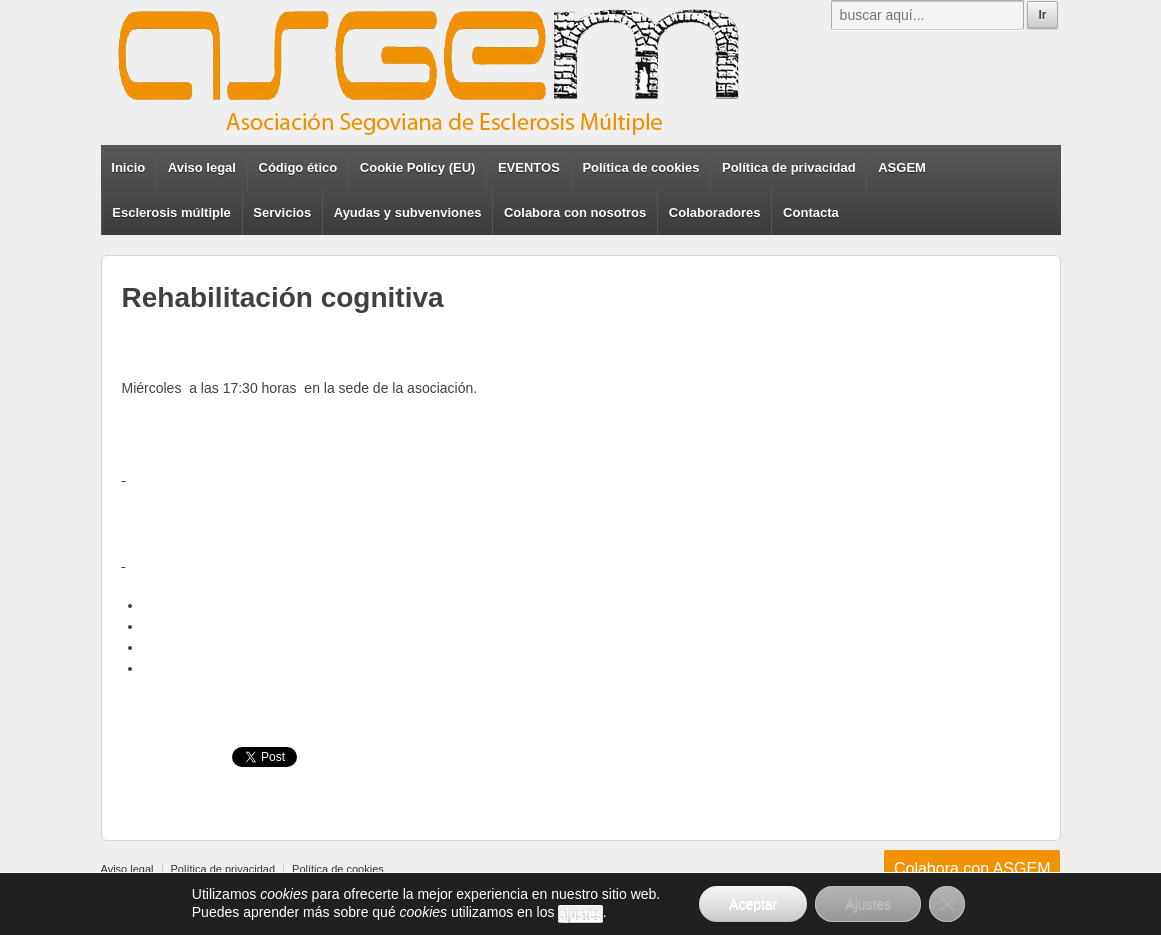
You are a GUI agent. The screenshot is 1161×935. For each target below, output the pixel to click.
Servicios (282, 212)
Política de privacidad (789, 167)
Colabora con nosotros (575, 212)
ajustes (580, 914)
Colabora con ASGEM (972, 868)
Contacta (811, 212)
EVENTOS (529, 167)
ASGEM (902, 167)
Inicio (128, 167)
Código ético (298, 167)
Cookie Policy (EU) (418, 167)
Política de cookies (640, 167)
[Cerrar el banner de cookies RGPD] (947, 904)
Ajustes (868, 904)
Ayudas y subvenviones (408, 212)
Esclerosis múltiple (171, 212)
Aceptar (753, 904)
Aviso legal (202, 167)
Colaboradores (715, 212)
